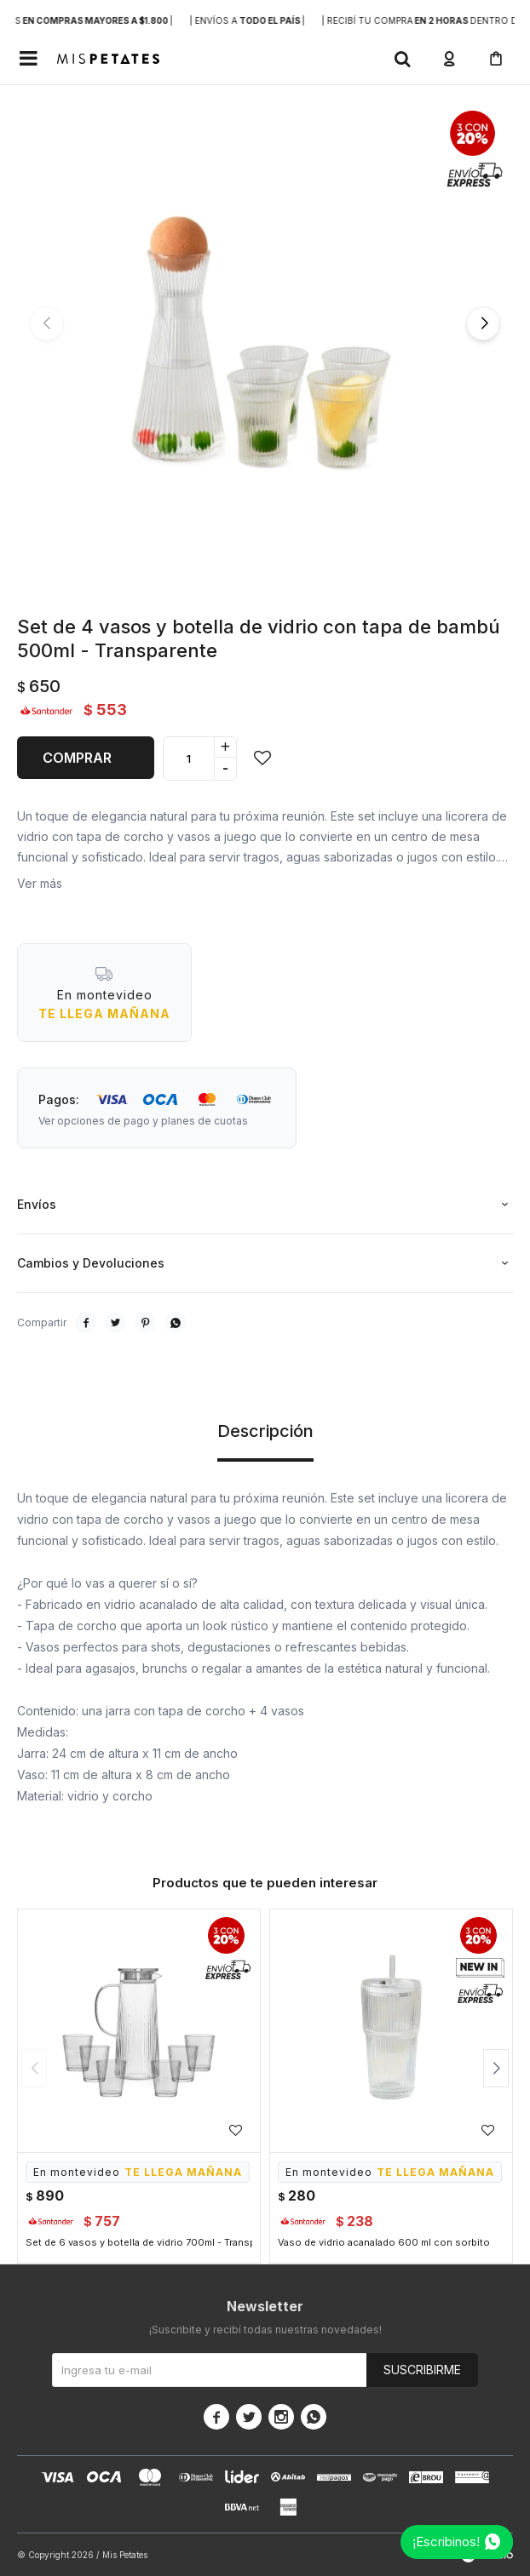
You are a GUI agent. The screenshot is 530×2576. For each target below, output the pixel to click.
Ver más (39, 883)
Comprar (77, 757)
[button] (402, 59)
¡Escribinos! (446, 2541)
